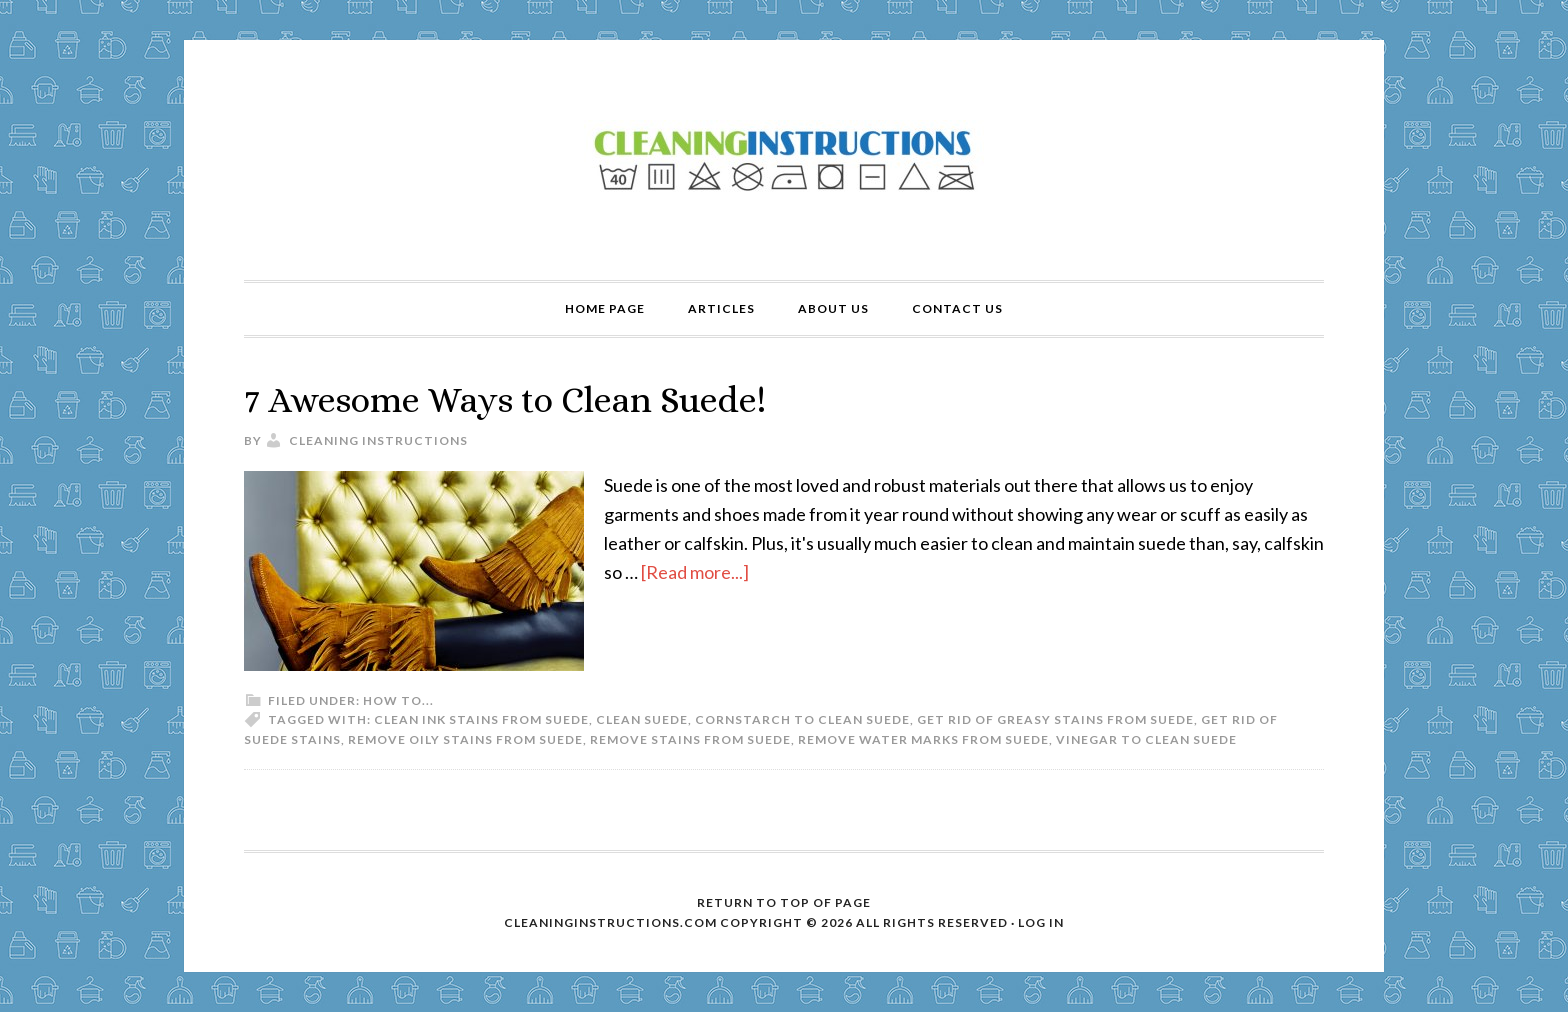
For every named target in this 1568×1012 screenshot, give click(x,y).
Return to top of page (784, 902)
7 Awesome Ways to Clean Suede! (505, 399)
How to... (398, 700)
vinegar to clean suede (1146, 739)
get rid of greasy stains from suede (1055, 719)
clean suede (642, 719)
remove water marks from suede (923, 739)
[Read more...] (695, 572)
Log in (1041, 922)
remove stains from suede (690, 739)
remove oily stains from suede (465, 739)
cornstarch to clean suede (802, 719)
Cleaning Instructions (784, 160)
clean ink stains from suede (481, 719)
